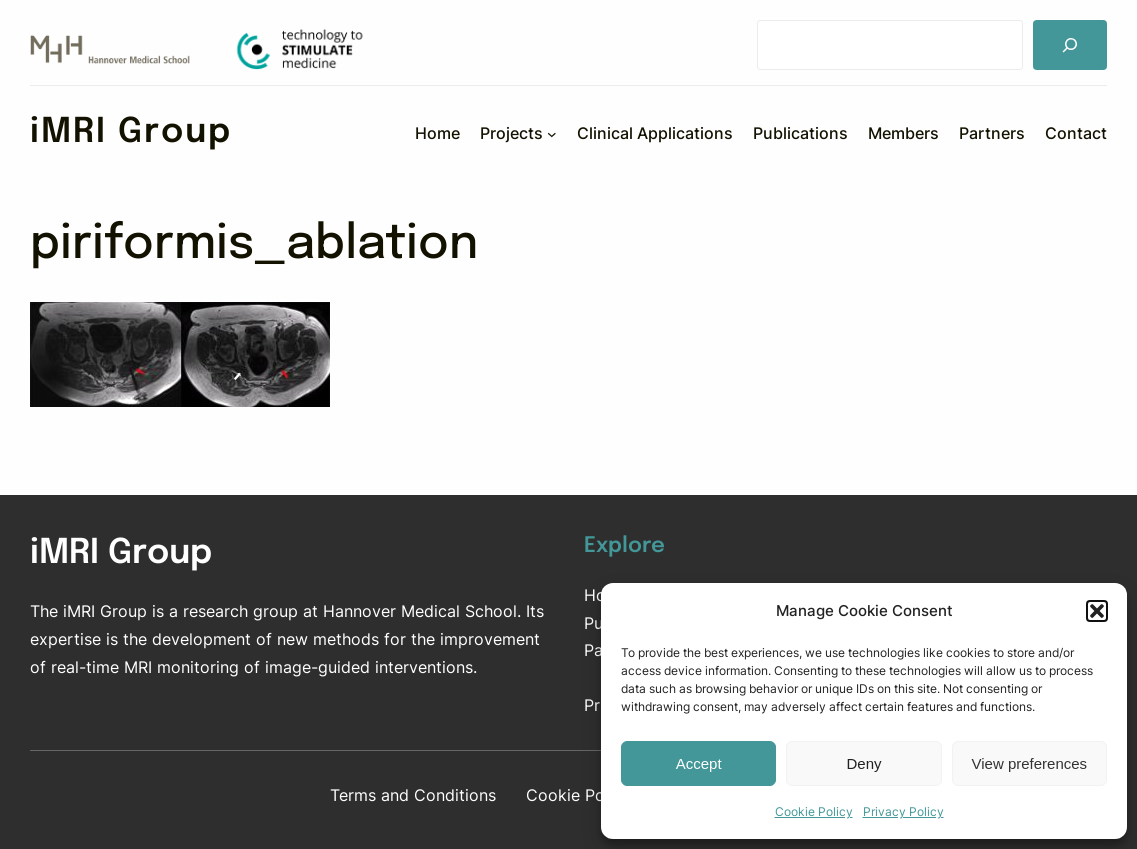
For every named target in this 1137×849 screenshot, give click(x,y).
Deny (863, 763)
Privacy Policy (903, 811)
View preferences (1030, 763)
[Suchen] (1070, 45)
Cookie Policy (814, 811)
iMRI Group (131, 132)
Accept (699, 763)
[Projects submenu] (552, 133)
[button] (1097, 611)
